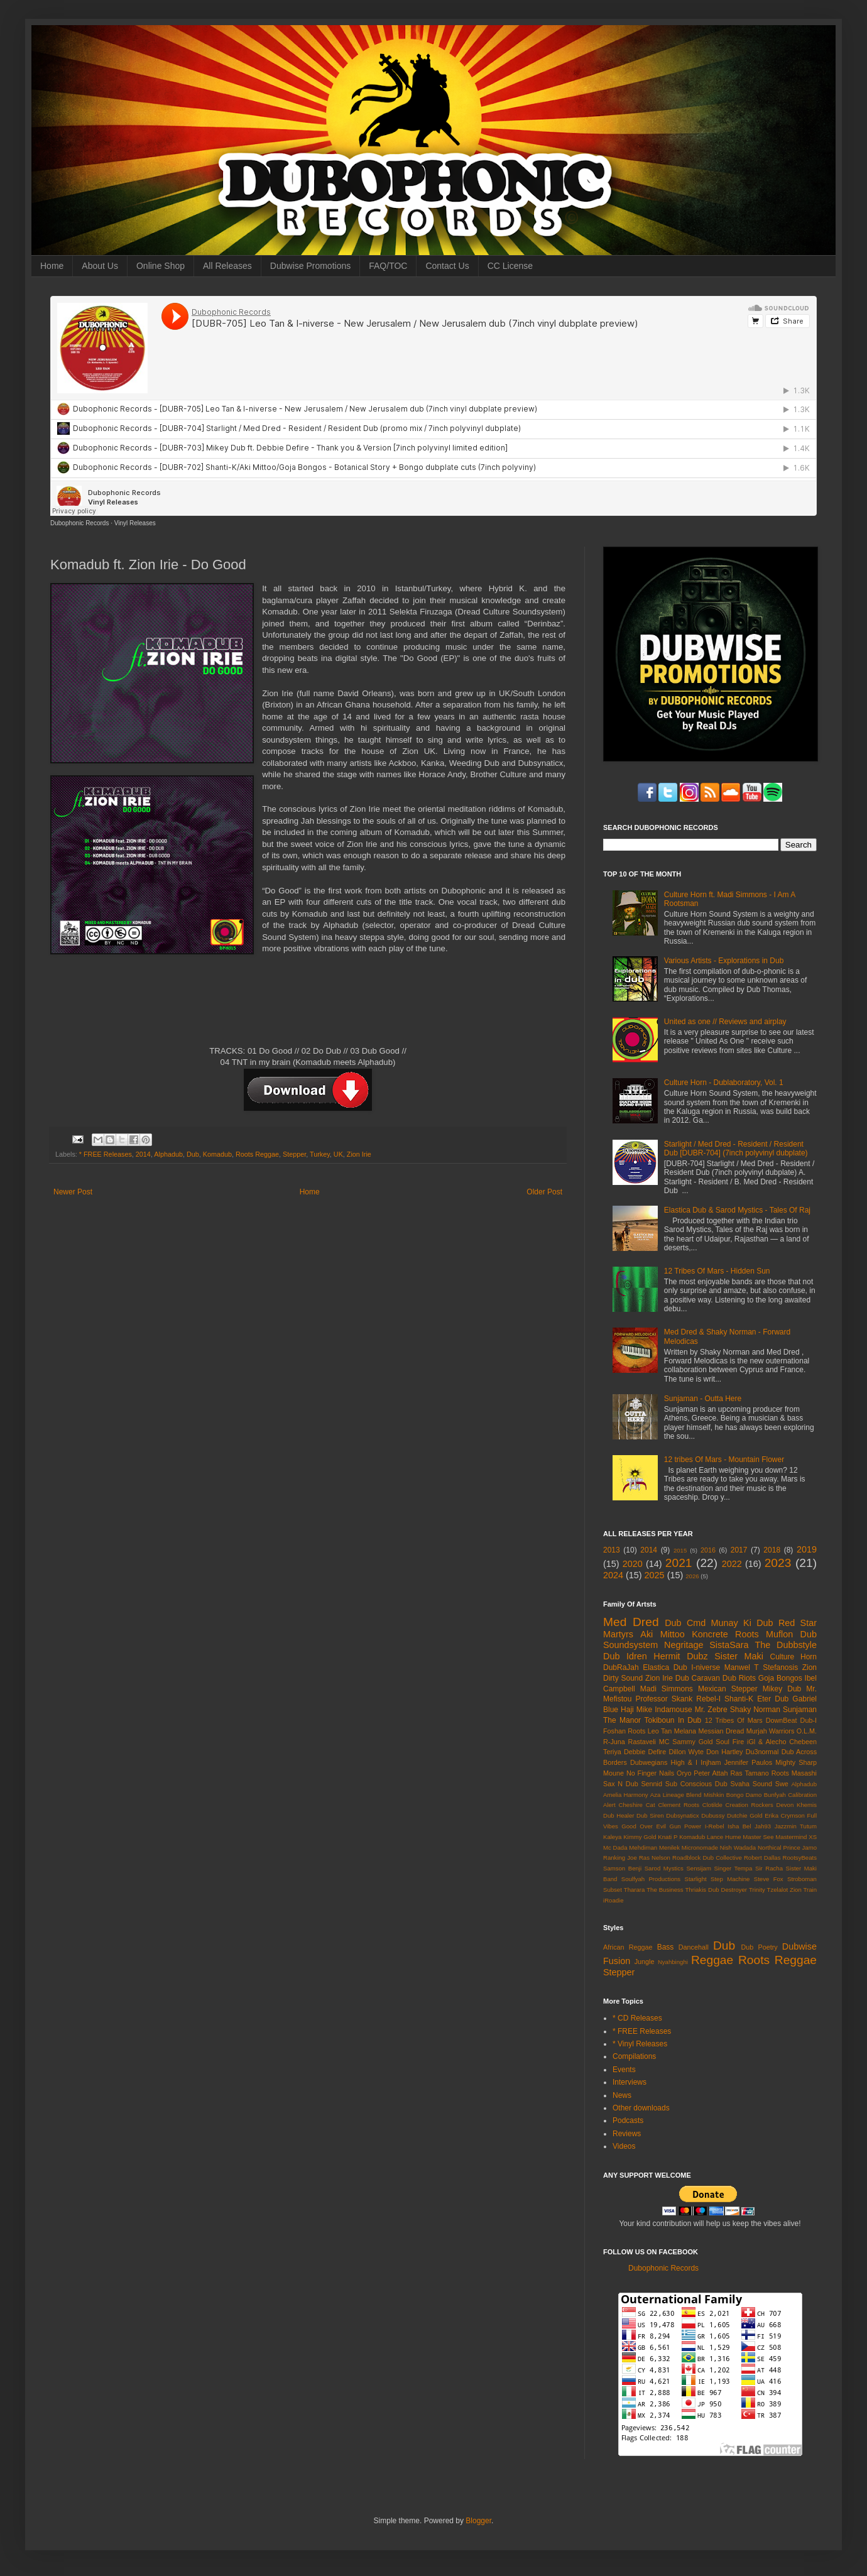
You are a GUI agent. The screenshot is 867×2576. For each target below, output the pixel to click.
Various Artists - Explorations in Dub (724, 960)
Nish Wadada (738, 1847)
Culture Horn (793, 1656)
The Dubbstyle (786, 1645)
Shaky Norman (755, 1709)
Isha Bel (739, 1826)
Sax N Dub (620, 1783)
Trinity (757, 1889)
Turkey (320, 1154)
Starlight (695, 1878)
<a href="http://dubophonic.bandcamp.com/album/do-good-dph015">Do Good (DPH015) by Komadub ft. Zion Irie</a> (307, 1004)
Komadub (217, 1154)
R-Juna (614, 1741)
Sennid (651, 1783)
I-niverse (705, 1667)
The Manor (622, 1720)
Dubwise (799, 1946)
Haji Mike (636, 1709)
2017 (739, 1550)
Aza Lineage (667, 1794)
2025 (655, 1575)
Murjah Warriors (770, 1731)
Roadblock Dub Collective (707, 1857)
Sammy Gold (692, 1741)
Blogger (478, 2520)
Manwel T (741, 1667)
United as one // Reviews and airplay (725, 1021)
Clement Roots (678, 1804)
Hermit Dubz (680, 1656)
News (622, 2095)
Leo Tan (660, 1731)
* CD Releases (637, 2018)
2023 (778, 1562)
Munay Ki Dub (742, 1623)
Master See (758, 1836)
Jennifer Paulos (748, 1762)
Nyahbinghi (673, 1961)
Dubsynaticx (682, 1815)
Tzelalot (777, 1889)
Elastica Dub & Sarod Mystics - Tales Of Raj (737, 1210)
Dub (193, 1154)
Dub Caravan (697, 1678)
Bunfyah (775, 1794)
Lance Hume (724, 1836)
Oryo (684, 1773)
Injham (711, 1762)
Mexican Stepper (728, 1688)
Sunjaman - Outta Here (702, 1398)
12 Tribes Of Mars (734, 1720)
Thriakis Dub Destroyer (716, 1889)
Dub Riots (739, 1678)
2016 (708, 1550)
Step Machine (730, 1878)
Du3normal (762, 1751)
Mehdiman (643, 1847)
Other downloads (641, 2108)
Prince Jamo (800, 1847)
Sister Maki (738, 1656)
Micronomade (700, 1847)
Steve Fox (768, 1878)
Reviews (627, 2133)
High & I (683, 1762)
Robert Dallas (762, 1857)
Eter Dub (772, 1699)
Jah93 (763, 1826)
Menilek (669, 1847)
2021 (678, 1562)
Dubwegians (648, 1762)
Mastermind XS (796, 1836)
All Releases (227, 266)
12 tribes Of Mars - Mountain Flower (724, 1459)
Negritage (683, 1645)
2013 (611, 1550)
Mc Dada (615, 1847)
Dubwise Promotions (310, 266)
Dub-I (808, 1720)
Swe (781, 1783)
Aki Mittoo (662, 1634)
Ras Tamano (749, 1773)
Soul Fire (730, 1741)
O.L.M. (807, 1731)
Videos (624, 2146)
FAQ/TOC (388, 266)
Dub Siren (650, 1815)
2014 (143, 1154)
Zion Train (803, 1889)
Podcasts (628, 2120)
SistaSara (728, 1645)
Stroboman (802, 1878)
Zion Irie (359, 1154)
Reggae (712, 1960)
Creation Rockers (749, 1804)
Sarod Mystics (664, 1868)
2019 (807, 1549)
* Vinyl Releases (640, 2043)
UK (338, 1154)
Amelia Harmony (625, 1794)
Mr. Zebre (711, 1709)
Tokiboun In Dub (672, 1720)
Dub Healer (618, 1815)
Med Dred (631, 1622)
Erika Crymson (785, 1815)
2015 (680, 1550)
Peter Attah (711, 1773)
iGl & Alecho (766, 1741)
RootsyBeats (800, 1857)
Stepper (294, 1154)
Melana (685, 1731)
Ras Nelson (654, 1857)
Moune (613, 1773)
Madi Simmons (666, 1688)
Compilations (634, 2056)
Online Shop (160, 266)
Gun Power (685, 1826)
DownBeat (781, 1720)
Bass (665, 1947)
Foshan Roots (624, 1731)
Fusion (616, 1961)
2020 (633, 1564)
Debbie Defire (645, 1751)
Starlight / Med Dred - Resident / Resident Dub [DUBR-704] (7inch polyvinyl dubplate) (736, 1148)
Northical (770, 1847)
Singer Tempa (733, 1868)
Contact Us (447, 266)
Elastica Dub (665, 1667)
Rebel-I (708, 1699)
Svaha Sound (751, 1783)
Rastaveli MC (649, 1741)
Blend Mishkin (705, 1794)
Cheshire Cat (637, 1804)
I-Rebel (714, 1826)
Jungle (645, 1961)
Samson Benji (622, 1868)
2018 (771, 1550)
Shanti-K (738, 1699)
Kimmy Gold (639, 1836)
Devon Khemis (797, 1804)
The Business (664, 1889)
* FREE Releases (105, 1154)
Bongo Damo (744, 1794)
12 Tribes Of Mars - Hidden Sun (717, 1271)
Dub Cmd (685, 1623)
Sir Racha (769, 1868)
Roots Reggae (257, 1154)
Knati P (667, 1836)
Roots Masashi (794, 1773)
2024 (613, 1575)
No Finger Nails (650, 1773)
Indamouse (673, 1709)
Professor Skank (663, 1699)
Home (51, 266)
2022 (732, 1564)
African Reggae (628, 1947)
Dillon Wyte (686, 1751)
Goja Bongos (780, 1678)
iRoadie (613, 1900)
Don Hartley (724, 1751)
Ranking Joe (620, 1857)
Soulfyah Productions (650, 1878)
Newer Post (72, 1191)
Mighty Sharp (796, 1762)
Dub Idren (625, 1656)
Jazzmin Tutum (796, 1826)
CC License (510, 266)
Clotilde (712, 1804)
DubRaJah (621, 1667)
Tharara (634, 1889)
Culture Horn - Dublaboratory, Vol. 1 (723, 1082)
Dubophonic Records (79, 523)
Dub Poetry (759, 1947)
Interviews (629, 2082)
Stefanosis (780, 1667)
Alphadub (168, 1154)
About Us (100, 266)
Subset (612, 1889)
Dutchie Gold (744, 1815)
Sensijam (698, 1868)
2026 (692, 1576)
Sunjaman (800, 1709)
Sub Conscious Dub (696, 1783)
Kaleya (612, 1836)
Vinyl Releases (135, 523)
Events (624, 2069)
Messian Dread (721, 1731)
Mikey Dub (782, 1688)
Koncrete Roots (725, 1634)
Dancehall (694, 1947)
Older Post (544, 1191)
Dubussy (712, 1815)
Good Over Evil (643, 1826)
